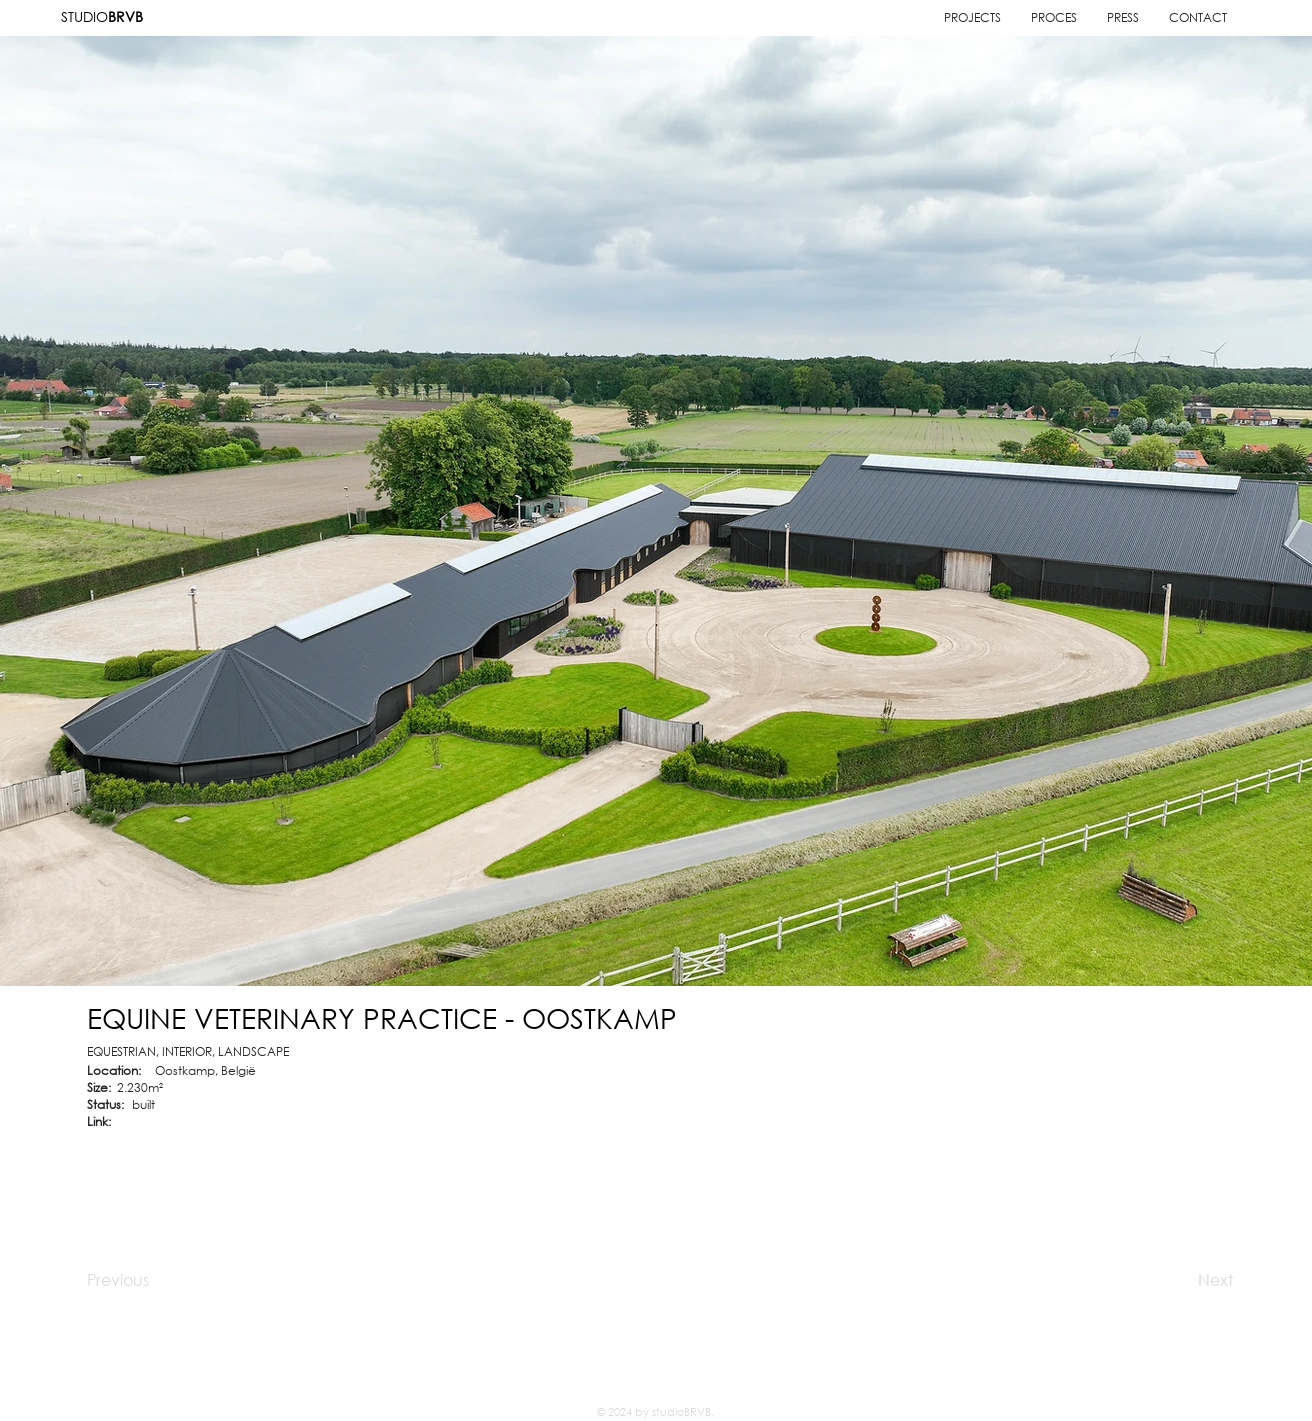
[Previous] (158, 1280)
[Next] (1167, 1280)
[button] (1198, 17)
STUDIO (102, 16)
